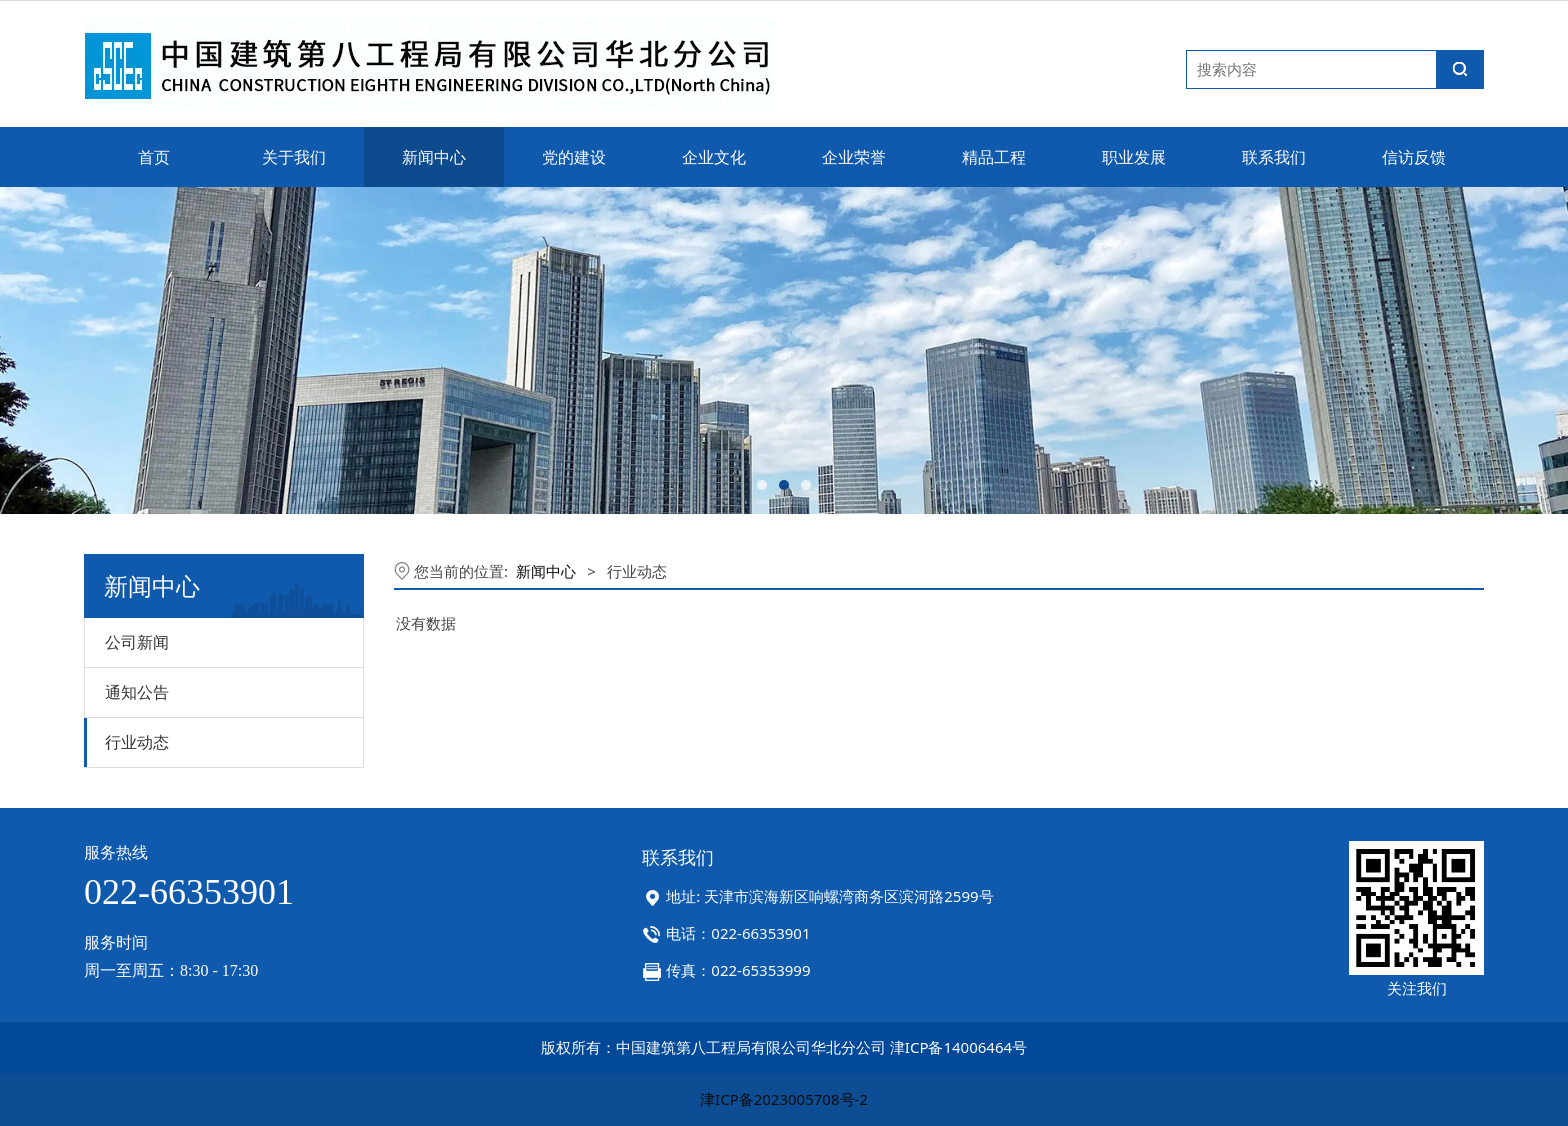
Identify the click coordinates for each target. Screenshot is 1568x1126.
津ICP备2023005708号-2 (784, 1099)
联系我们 (1274, 157)
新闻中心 (434, 157)
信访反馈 (1414, 157)
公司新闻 (137, 642)
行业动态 (137, 742)
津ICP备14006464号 (958, 1047)
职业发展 (1134, 157)
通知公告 (137, 692)
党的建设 (574, 157)
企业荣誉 (854, 157)
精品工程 (994, 157)
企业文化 (714, 157)
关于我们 (294, 157)
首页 (154, 157)
